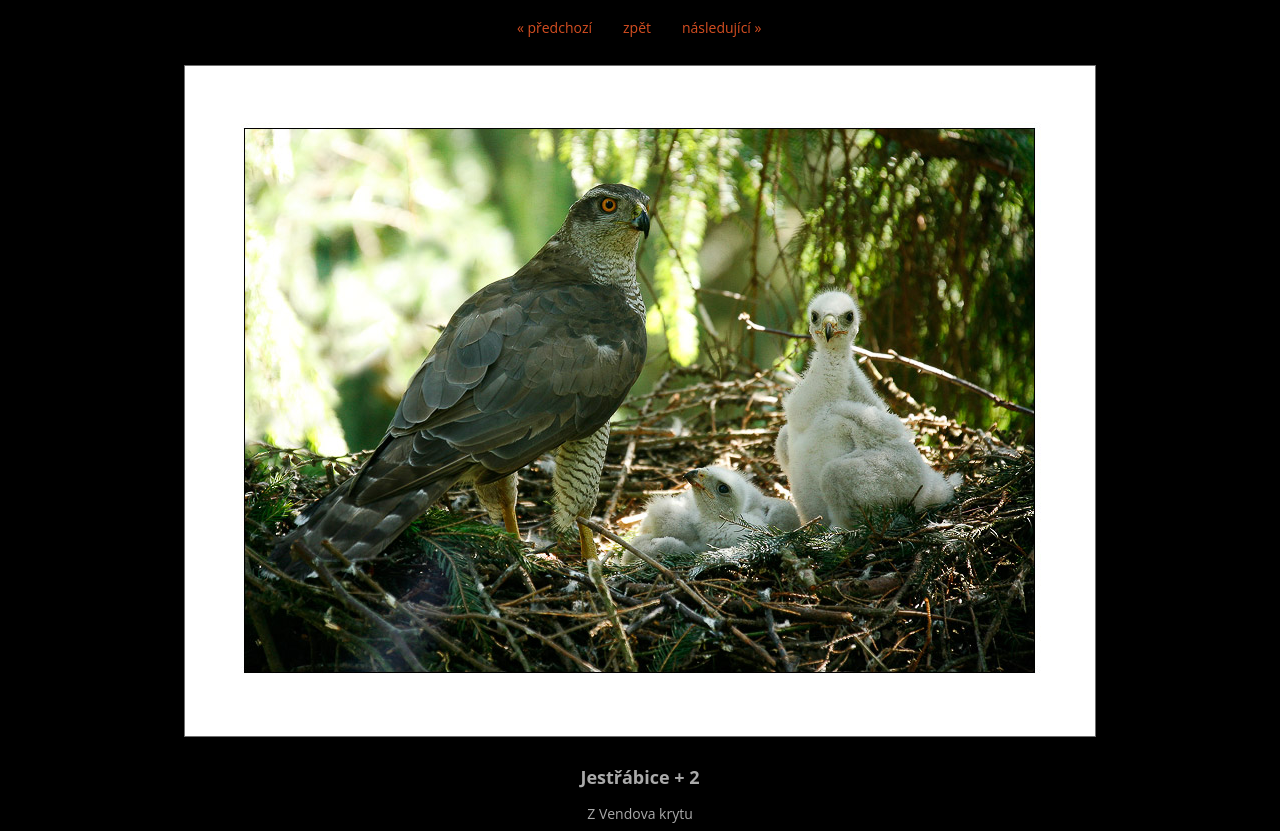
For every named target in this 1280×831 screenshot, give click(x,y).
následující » (721, 27)
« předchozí (554, 27)
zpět (637, 27)
